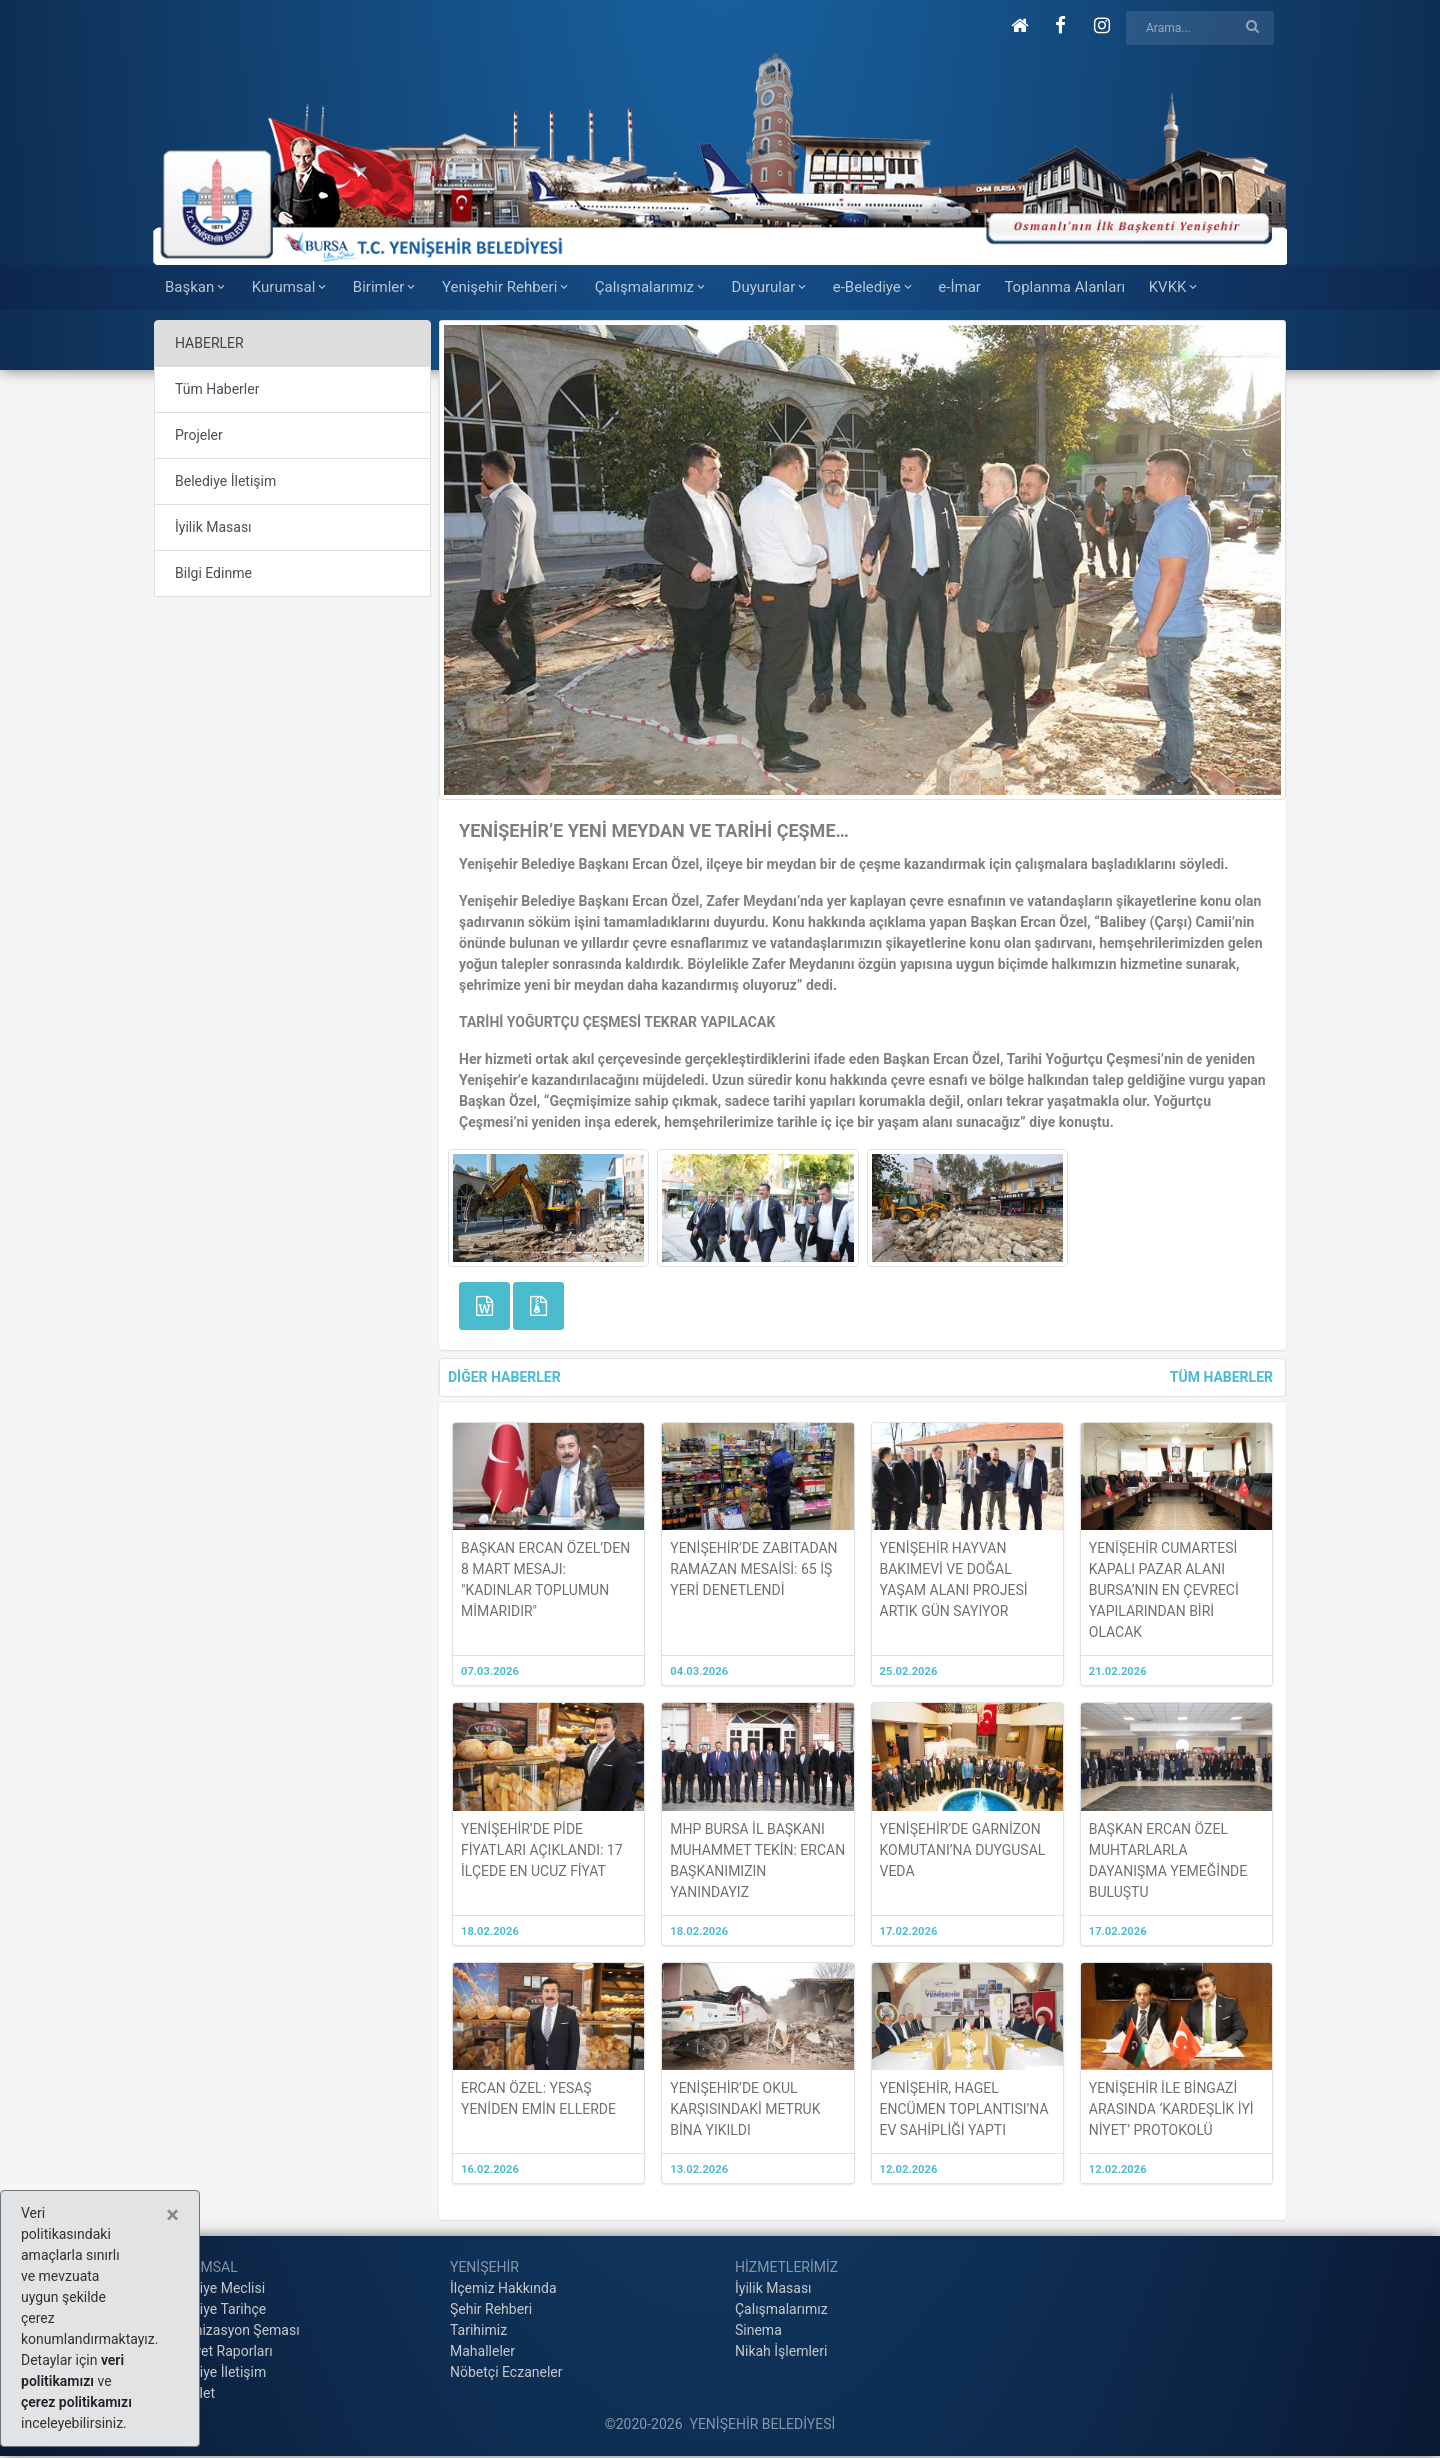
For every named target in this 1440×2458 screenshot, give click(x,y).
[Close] (172, 2215)
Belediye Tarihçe (215, 2309)
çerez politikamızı (76, 2402)
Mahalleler (482, 2351)
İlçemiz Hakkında (503, 2288)
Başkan (196, 287)
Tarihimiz (478, 2330)
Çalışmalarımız (651, 287)
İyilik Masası (213, 527)
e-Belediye (874, 287)
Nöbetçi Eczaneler (506, 2372)
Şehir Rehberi (491, 2309)
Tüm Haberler (217, 389)
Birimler (386, 287)
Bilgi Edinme (213, 573)
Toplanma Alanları (1064, 287)
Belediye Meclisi (215, 2288)
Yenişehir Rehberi (506, 287)
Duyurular (771, 287)
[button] (1019, 25)
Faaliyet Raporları (219, 2351)
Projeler (199, 435)
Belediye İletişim (225, 481)
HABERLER (209, 343)
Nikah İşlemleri (781, 2351)
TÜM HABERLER (1221, 1377)
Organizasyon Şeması (232, 2330)
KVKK (1175, 287)
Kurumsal (291, 287)
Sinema (758, 2330)
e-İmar (959, 287)
